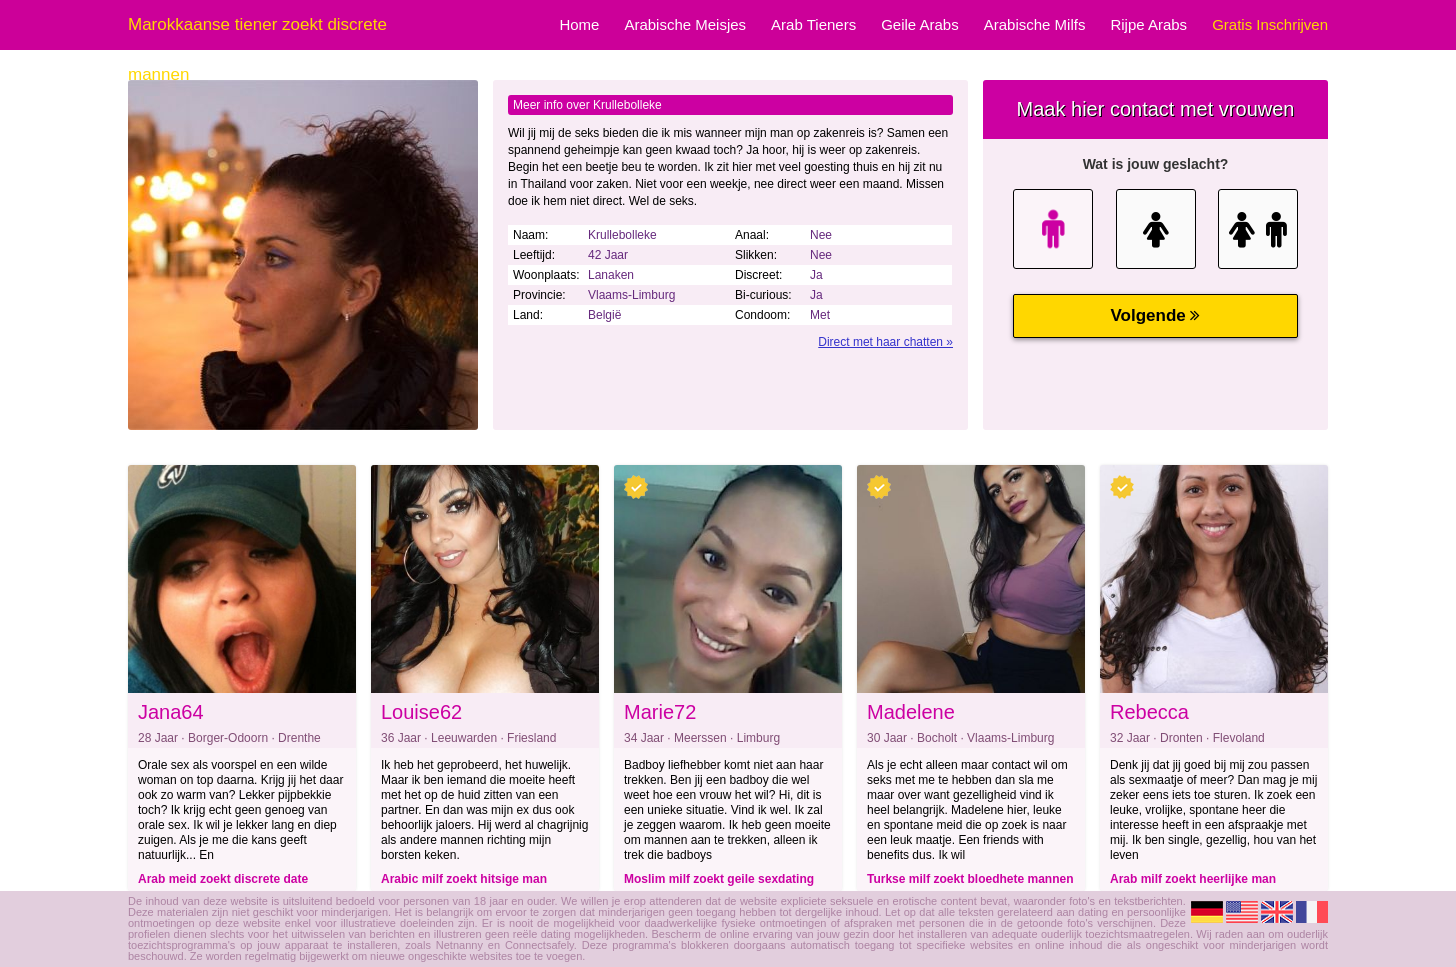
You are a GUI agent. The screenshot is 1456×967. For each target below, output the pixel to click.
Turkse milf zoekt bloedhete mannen (970, 879)
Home (579, 24)
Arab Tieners (813, 24)
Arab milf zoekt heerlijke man (1193, 879)
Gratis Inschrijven (1270, 24)
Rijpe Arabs (1148, 24)
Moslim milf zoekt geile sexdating (719, 879)
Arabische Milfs (1035, 24)
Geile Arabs (920, 24)
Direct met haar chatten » (885, 342)
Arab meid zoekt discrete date (223, 879)
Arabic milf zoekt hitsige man (464, 879)
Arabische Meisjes (685, 24)
